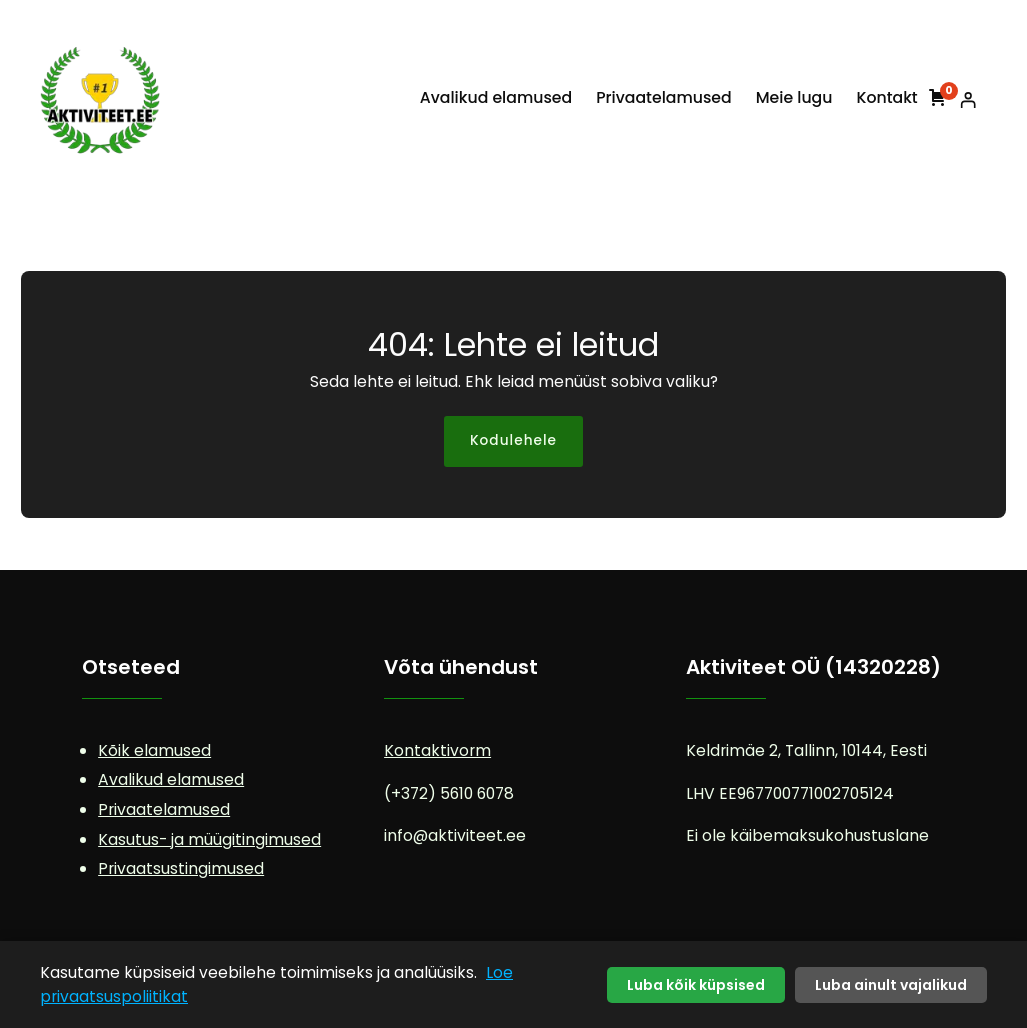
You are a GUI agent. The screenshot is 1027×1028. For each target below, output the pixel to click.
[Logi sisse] (967, 99)
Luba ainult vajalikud (891, 985)
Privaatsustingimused (181, 868)
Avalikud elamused (171, 779)
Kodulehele (513, 440)
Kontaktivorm (437, 750)
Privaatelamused (164, 809)
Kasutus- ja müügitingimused (209, 839)
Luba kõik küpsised (696, 985)
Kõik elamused (154, 750)
